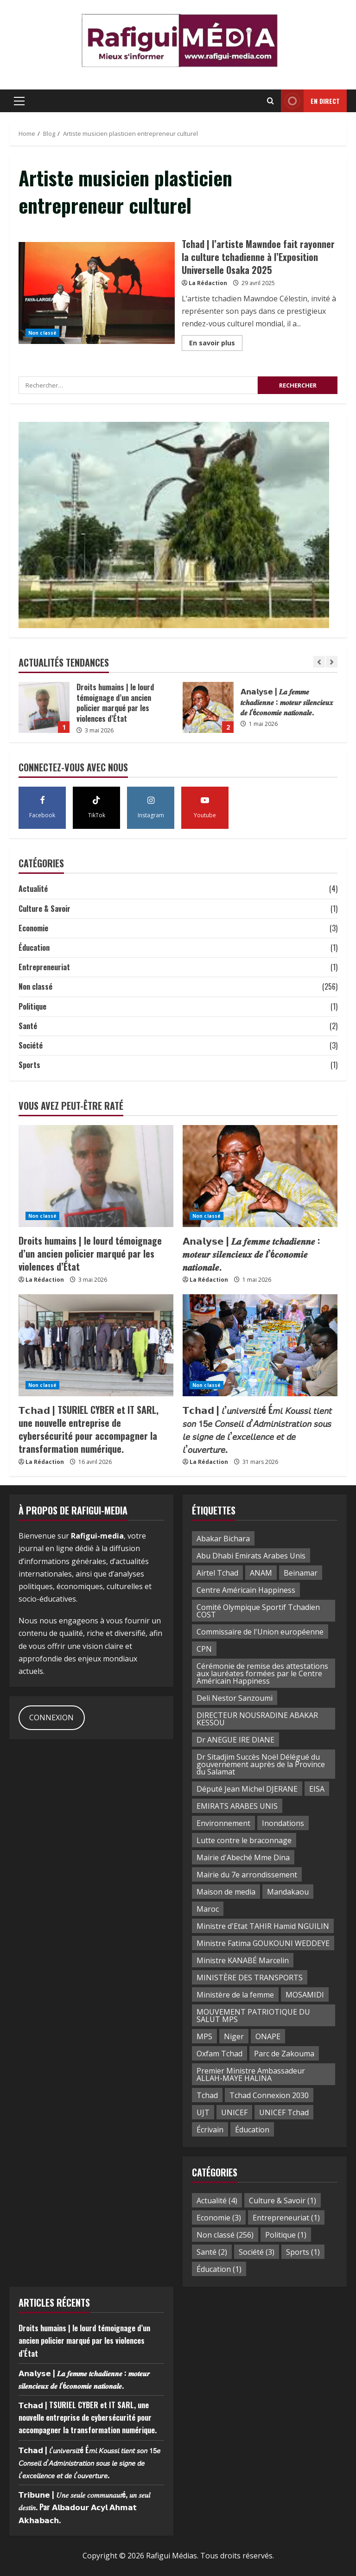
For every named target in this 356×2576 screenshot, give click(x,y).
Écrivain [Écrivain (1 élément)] (210, 2129)
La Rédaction (208, 283)
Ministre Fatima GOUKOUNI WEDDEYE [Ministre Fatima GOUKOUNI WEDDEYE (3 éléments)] (263, 1943)
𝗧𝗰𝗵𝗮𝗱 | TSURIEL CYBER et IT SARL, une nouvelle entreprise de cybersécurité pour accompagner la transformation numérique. (89, 1429)
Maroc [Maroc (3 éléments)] (208, 1909)
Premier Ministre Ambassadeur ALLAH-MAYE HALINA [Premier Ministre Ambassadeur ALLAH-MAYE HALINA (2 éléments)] (251, 2074)
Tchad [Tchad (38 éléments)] (207, 2095)
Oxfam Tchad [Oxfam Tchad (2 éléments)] (219, 2053)
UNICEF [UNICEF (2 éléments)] (234, 2112)
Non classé (42, 333)
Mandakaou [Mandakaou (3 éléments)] (288, 1892)
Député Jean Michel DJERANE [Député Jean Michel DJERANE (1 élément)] (247, 1789)
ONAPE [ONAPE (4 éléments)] (267, 2036)
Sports (29, 1064)
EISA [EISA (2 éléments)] (316, 1789)
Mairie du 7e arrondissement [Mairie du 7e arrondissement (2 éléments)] (247, 1875)
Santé (28, 1025)
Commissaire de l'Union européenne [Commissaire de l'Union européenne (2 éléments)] (260, 1632)
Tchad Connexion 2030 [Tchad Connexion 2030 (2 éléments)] (269, 2095)
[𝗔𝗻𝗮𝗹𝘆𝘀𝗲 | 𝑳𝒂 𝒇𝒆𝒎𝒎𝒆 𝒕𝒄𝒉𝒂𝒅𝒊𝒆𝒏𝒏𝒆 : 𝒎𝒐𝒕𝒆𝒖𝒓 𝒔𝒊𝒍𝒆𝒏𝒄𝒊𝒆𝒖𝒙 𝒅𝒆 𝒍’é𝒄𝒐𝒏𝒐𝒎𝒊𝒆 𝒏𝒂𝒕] (260, 1176)
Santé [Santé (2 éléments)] (212, 2252)
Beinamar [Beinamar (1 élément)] (301, 1573)
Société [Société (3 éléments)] (256, 2252)
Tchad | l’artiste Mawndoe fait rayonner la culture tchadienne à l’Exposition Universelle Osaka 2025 (97, 293)
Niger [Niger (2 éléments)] (234, 2036)
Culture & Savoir (44, 908)
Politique (32, 1006)
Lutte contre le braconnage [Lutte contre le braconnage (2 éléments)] (244, 1840)
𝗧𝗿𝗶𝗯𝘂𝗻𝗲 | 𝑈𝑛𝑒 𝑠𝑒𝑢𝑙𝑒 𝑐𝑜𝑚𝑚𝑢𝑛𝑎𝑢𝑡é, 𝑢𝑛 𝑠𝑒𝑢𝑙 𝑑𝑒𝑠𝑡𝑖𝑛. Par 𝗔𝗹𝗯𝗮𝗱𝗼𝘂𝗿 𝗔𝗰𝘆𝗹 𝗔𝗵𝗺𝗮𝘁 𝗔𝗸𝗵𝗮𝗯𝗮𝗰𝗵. (84, 2507)
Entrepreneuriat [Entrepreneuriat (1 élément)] (286, 2218)
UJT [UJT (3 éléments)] (203, 2112)
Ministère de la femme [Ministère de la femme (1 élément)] (235, 1995)
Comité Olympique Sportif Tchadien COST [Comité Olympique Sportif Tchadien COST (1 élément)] (258, 1611)
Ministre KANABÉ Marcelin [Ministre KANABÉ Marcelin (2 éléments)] (243, 1960)
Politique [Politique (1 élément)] (285, 2235)
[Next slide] (331, 662)
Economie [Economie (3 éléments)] (219, 2218)
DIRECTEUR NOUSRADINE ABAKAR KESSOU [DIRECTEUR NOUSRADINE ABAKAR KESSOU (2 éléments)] (257, 1719)
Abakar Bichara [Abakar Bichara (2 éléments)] (223, 1538)
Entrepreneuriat (44, 967)
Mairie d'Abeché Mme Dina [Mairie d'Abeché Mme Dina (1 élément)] (243, 1857)
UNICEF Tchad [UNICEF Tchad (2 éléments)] (284, 2112)
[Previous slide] (319, 662)
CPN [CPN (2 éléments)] (204, 1649)
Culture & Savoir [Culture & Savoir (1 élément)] (282, 2200)
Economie (33, 928)
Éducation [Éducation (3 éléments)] (252, 2129)
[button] (19, 101)
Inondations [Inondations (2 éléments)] (283, 1823)
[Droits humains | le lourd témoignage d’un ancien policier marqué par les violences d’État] (96, 1176)
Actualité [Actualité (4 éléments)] (217, 2200)
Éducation (34, 947)
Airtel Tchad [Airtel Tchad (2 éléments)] (217, 1573)
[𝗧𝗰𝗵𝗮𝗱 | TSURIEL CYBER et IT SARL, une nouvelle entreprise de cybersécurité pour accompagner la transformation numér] (96, 1345)
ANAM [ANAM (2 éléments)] (261, 1573)
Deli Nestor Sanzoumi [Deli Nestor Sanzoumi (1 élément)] (235, 1698)
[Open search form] (270, 101)
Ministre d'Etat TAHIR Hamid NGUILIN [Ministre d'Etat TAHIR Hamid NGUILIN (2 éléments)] (263, 1926)
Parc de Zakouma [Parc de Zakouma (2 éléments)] (284, 2053)
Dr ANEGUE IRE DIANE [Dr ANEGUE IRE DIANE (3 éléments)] (235, 1740)
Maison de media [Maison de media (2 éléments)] (226, 1892)
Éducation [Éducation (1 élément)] (219, 2269)
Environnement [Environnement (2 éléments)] (223, 1823)
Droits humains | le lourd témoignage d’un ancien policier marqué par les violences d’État (44, 707)
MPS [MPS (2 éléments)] (204, 2036)
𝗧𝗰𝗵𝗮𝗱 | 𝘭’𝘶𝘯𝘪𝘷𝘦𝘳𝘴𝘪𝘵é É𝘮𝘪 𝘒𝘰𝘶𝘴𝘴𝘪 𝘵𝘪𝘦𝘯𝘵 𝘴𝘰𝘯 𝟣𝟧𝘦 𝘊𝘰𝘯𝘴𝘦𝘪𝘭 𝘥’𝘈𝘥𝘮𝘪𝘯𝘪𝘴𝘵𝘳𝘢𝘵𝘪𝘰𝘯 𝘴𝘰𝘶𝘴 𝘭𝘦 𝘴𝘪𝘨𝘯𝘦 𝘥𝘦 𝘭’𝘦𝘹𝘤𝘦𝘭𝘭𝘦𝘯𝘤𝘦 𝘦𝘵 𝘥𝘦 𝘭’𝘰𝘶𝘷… (257, 1429)
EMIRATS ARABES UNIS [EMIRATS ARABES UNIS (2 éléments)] (237, 1806)
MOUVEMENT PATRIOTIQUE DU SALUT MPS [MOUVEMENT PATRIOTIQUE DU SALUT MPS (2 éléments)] (253, 2015)
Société (31, 1045)
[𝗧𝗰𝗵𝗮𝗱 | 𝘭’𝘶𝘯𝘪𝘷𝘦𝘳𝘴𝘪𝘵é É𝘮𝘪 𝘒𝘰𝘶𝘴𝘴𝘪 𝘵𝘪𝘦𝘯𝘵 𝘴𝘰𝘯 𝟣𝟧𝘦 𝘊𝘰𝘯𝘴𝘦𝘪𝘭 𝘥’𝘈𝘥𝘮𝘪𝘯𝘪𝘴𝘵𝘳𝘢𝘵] (260, 1345)
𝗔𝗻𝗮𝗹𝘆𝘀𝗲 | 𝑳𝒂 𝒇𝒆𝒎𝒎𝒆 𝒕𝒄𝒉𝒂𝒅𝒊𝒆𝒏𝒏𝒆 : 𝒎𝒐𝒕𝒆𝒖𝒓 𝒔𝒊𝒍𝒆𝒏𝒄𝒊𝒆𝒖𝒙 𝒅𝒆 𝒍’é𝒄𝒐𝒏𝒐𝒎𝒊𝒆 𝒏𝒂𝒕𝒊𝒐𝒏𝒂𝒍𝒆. (208, 707)
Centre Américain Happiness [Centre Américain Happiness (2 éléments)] (246, 1590)
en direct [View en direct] (310, 100)
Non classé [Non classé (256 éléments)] (225, 2235)
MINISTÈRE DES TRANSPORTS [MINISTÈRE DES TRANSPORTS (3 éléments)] (250, 1977)
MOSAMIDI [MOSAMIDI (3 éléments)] (305, 1995)
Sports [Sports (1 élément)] (303, 2252)
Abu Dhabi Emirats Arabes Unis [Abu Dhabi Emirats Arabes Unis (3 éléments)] (251, 1556)
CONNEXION (51, 1717)
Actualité (33, 888)
